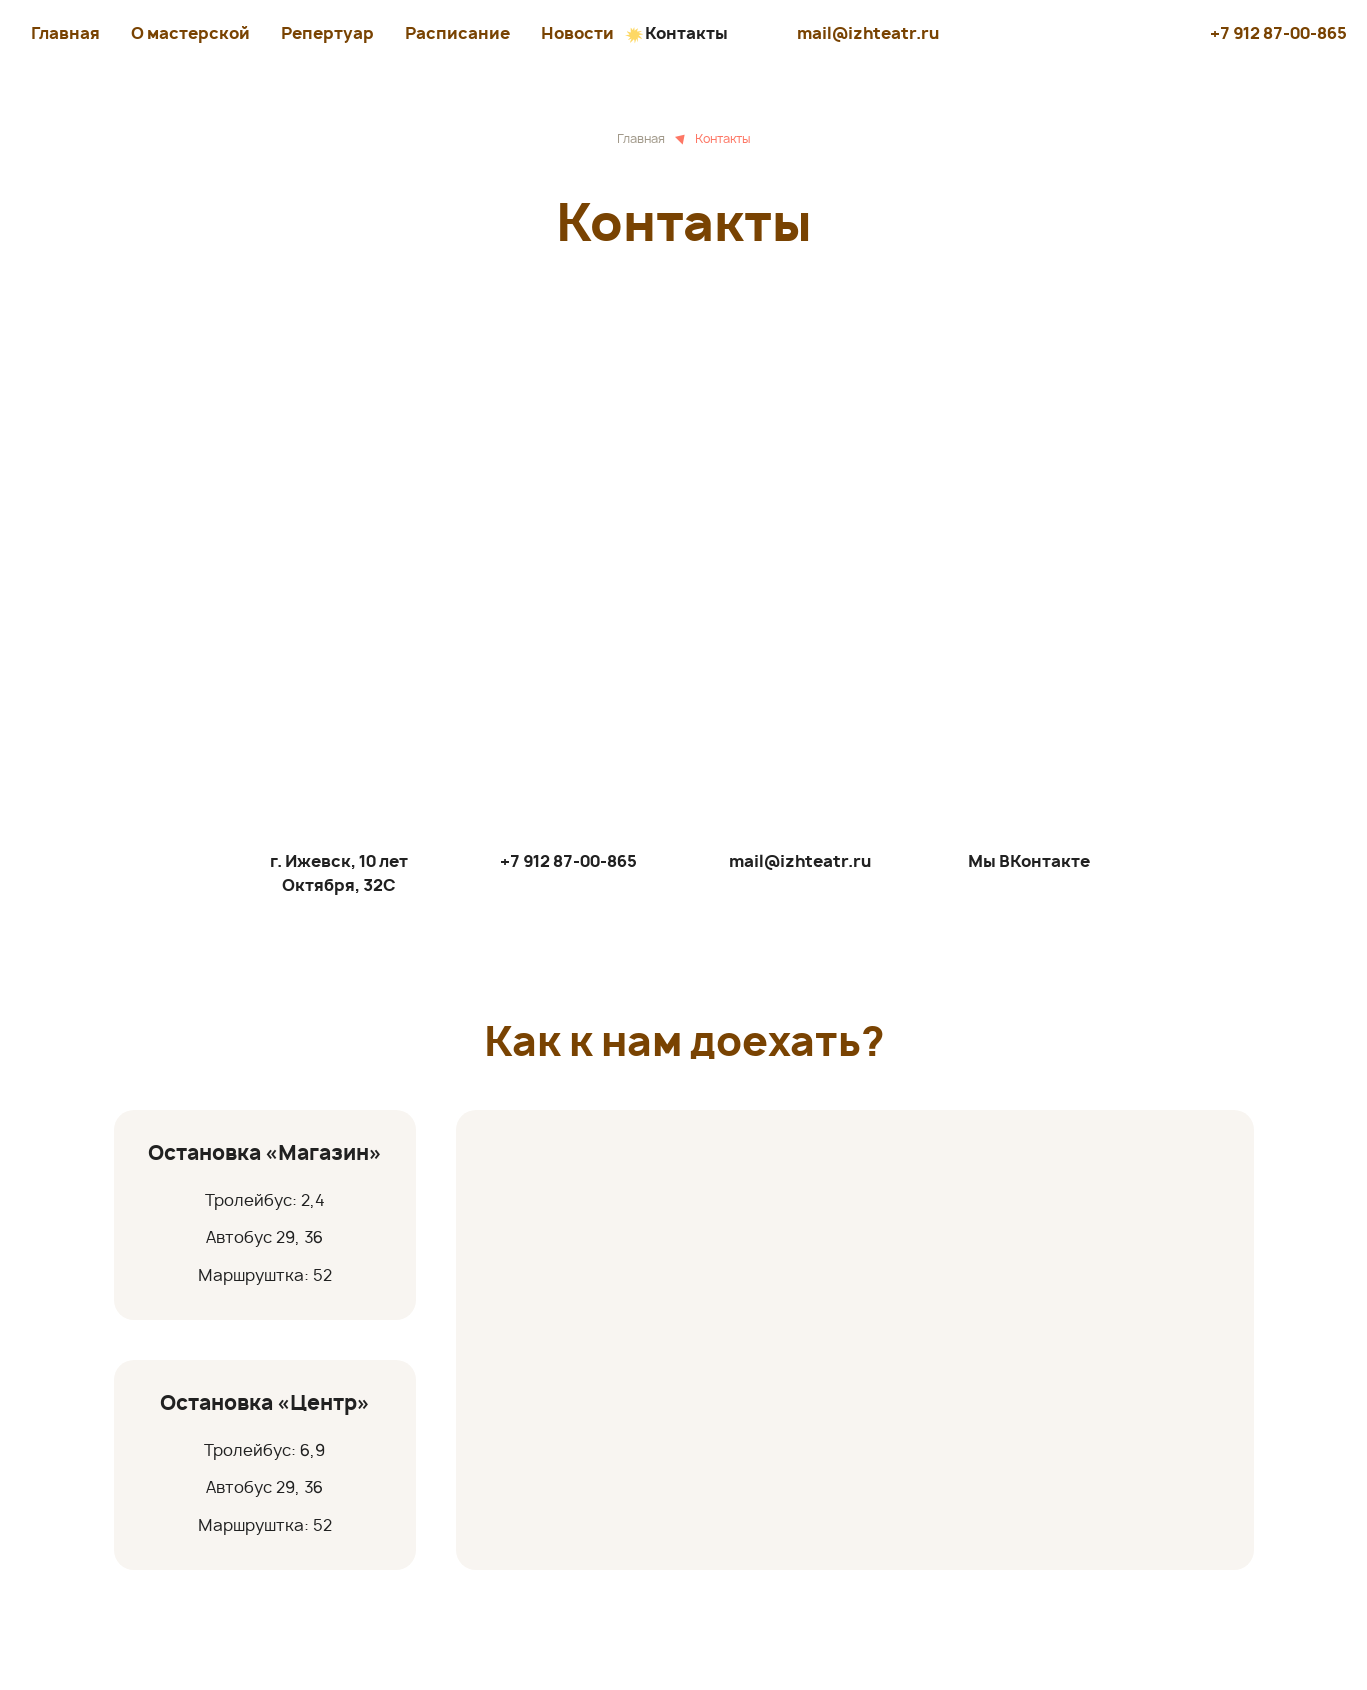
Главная (65, 34)
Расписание (457, 34)
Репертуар (327, 34)
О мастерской (190, 34)
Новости (577, 34)
